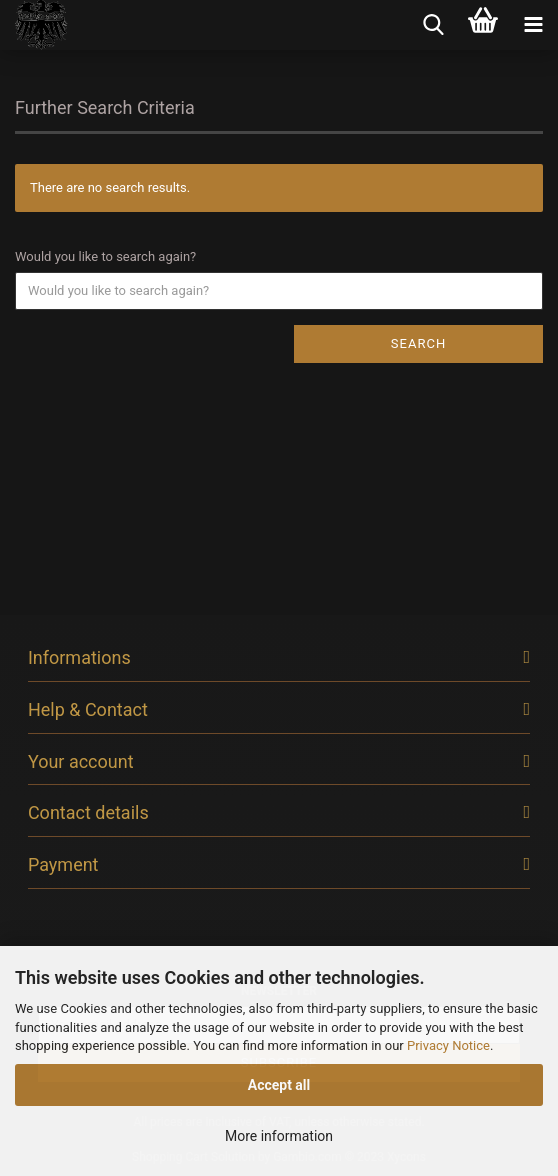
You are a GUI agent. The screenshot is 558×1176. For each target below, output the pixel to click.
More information (279, 1136)
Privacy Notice (448, 1045)
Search (418, 343)
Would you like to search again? (105, 256)
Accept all (279, 1085)
